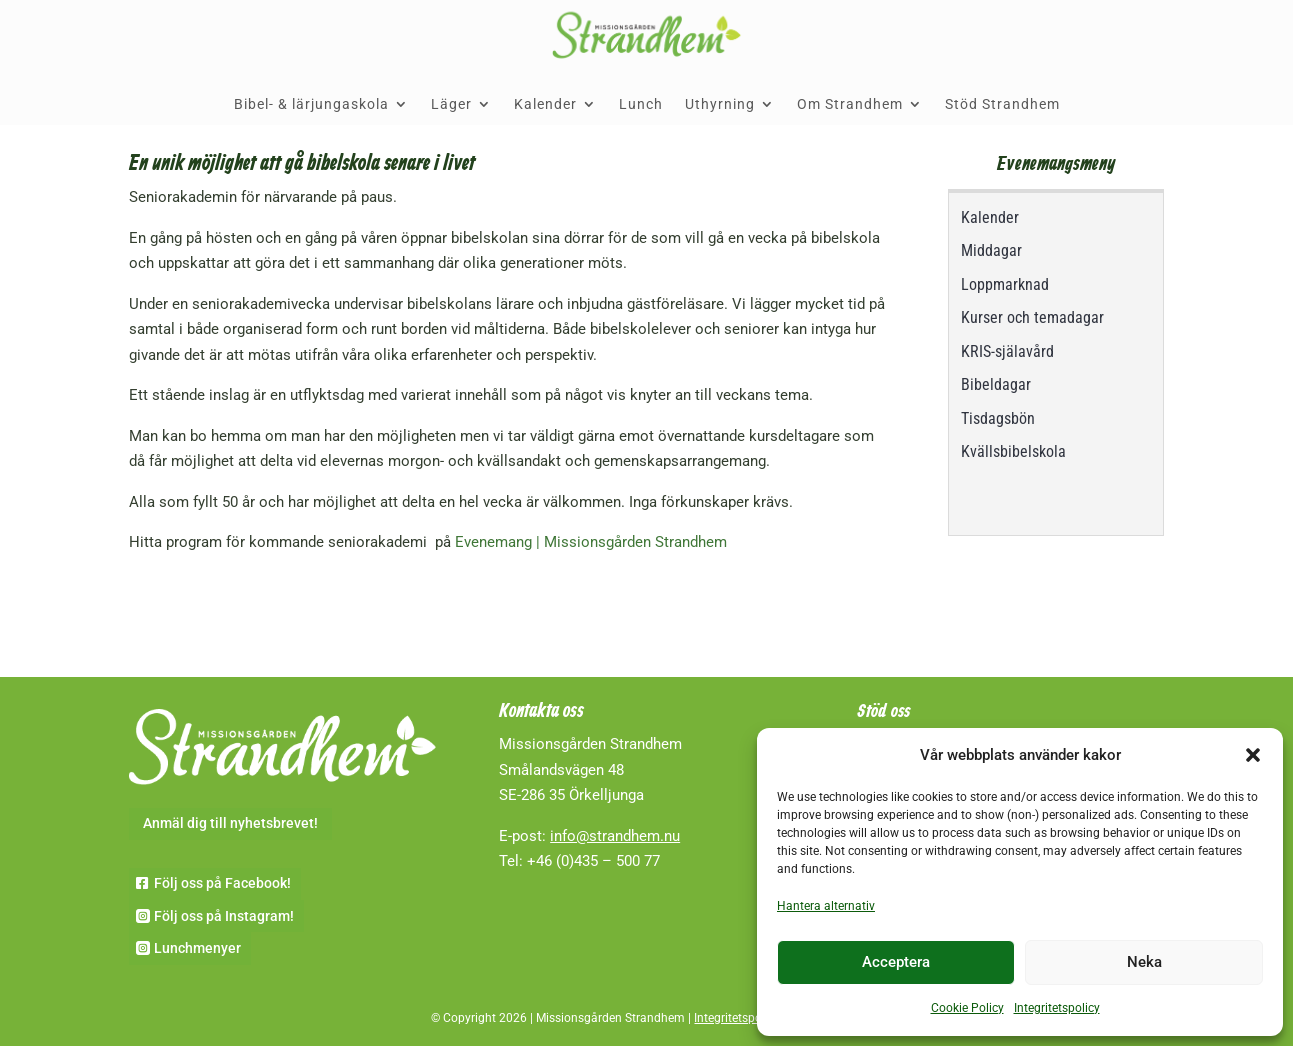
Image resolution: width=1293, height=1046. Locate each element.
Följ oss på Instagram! (224, 916)
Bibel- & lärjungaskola (311, 104)
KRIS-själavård (1007, 351)
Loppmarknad (1005, 284)
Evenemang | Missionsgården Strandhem (591, 542)
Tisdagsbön (998, 418)
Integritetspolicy (1057, 1008)
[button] (1253, 755)
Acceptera (896, 962)
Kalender (545, 104)
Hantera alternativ (826, 906)
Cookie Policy (967, 1008)
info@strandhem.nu (615, 836)
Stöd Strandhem (1002, 104)
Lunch (641, 104)
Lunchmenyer (197, 948)
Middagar (991, 250)
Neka (1144, 962)
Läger (451, 104)
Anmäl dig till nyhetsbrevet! (230, 823)
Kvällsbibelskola (1013, 451)
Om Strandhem (850, 104)
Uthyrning (720, 104)
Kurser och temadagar (1032, 317)
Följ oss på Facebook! (222, 883)
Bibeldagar (996, 384)
